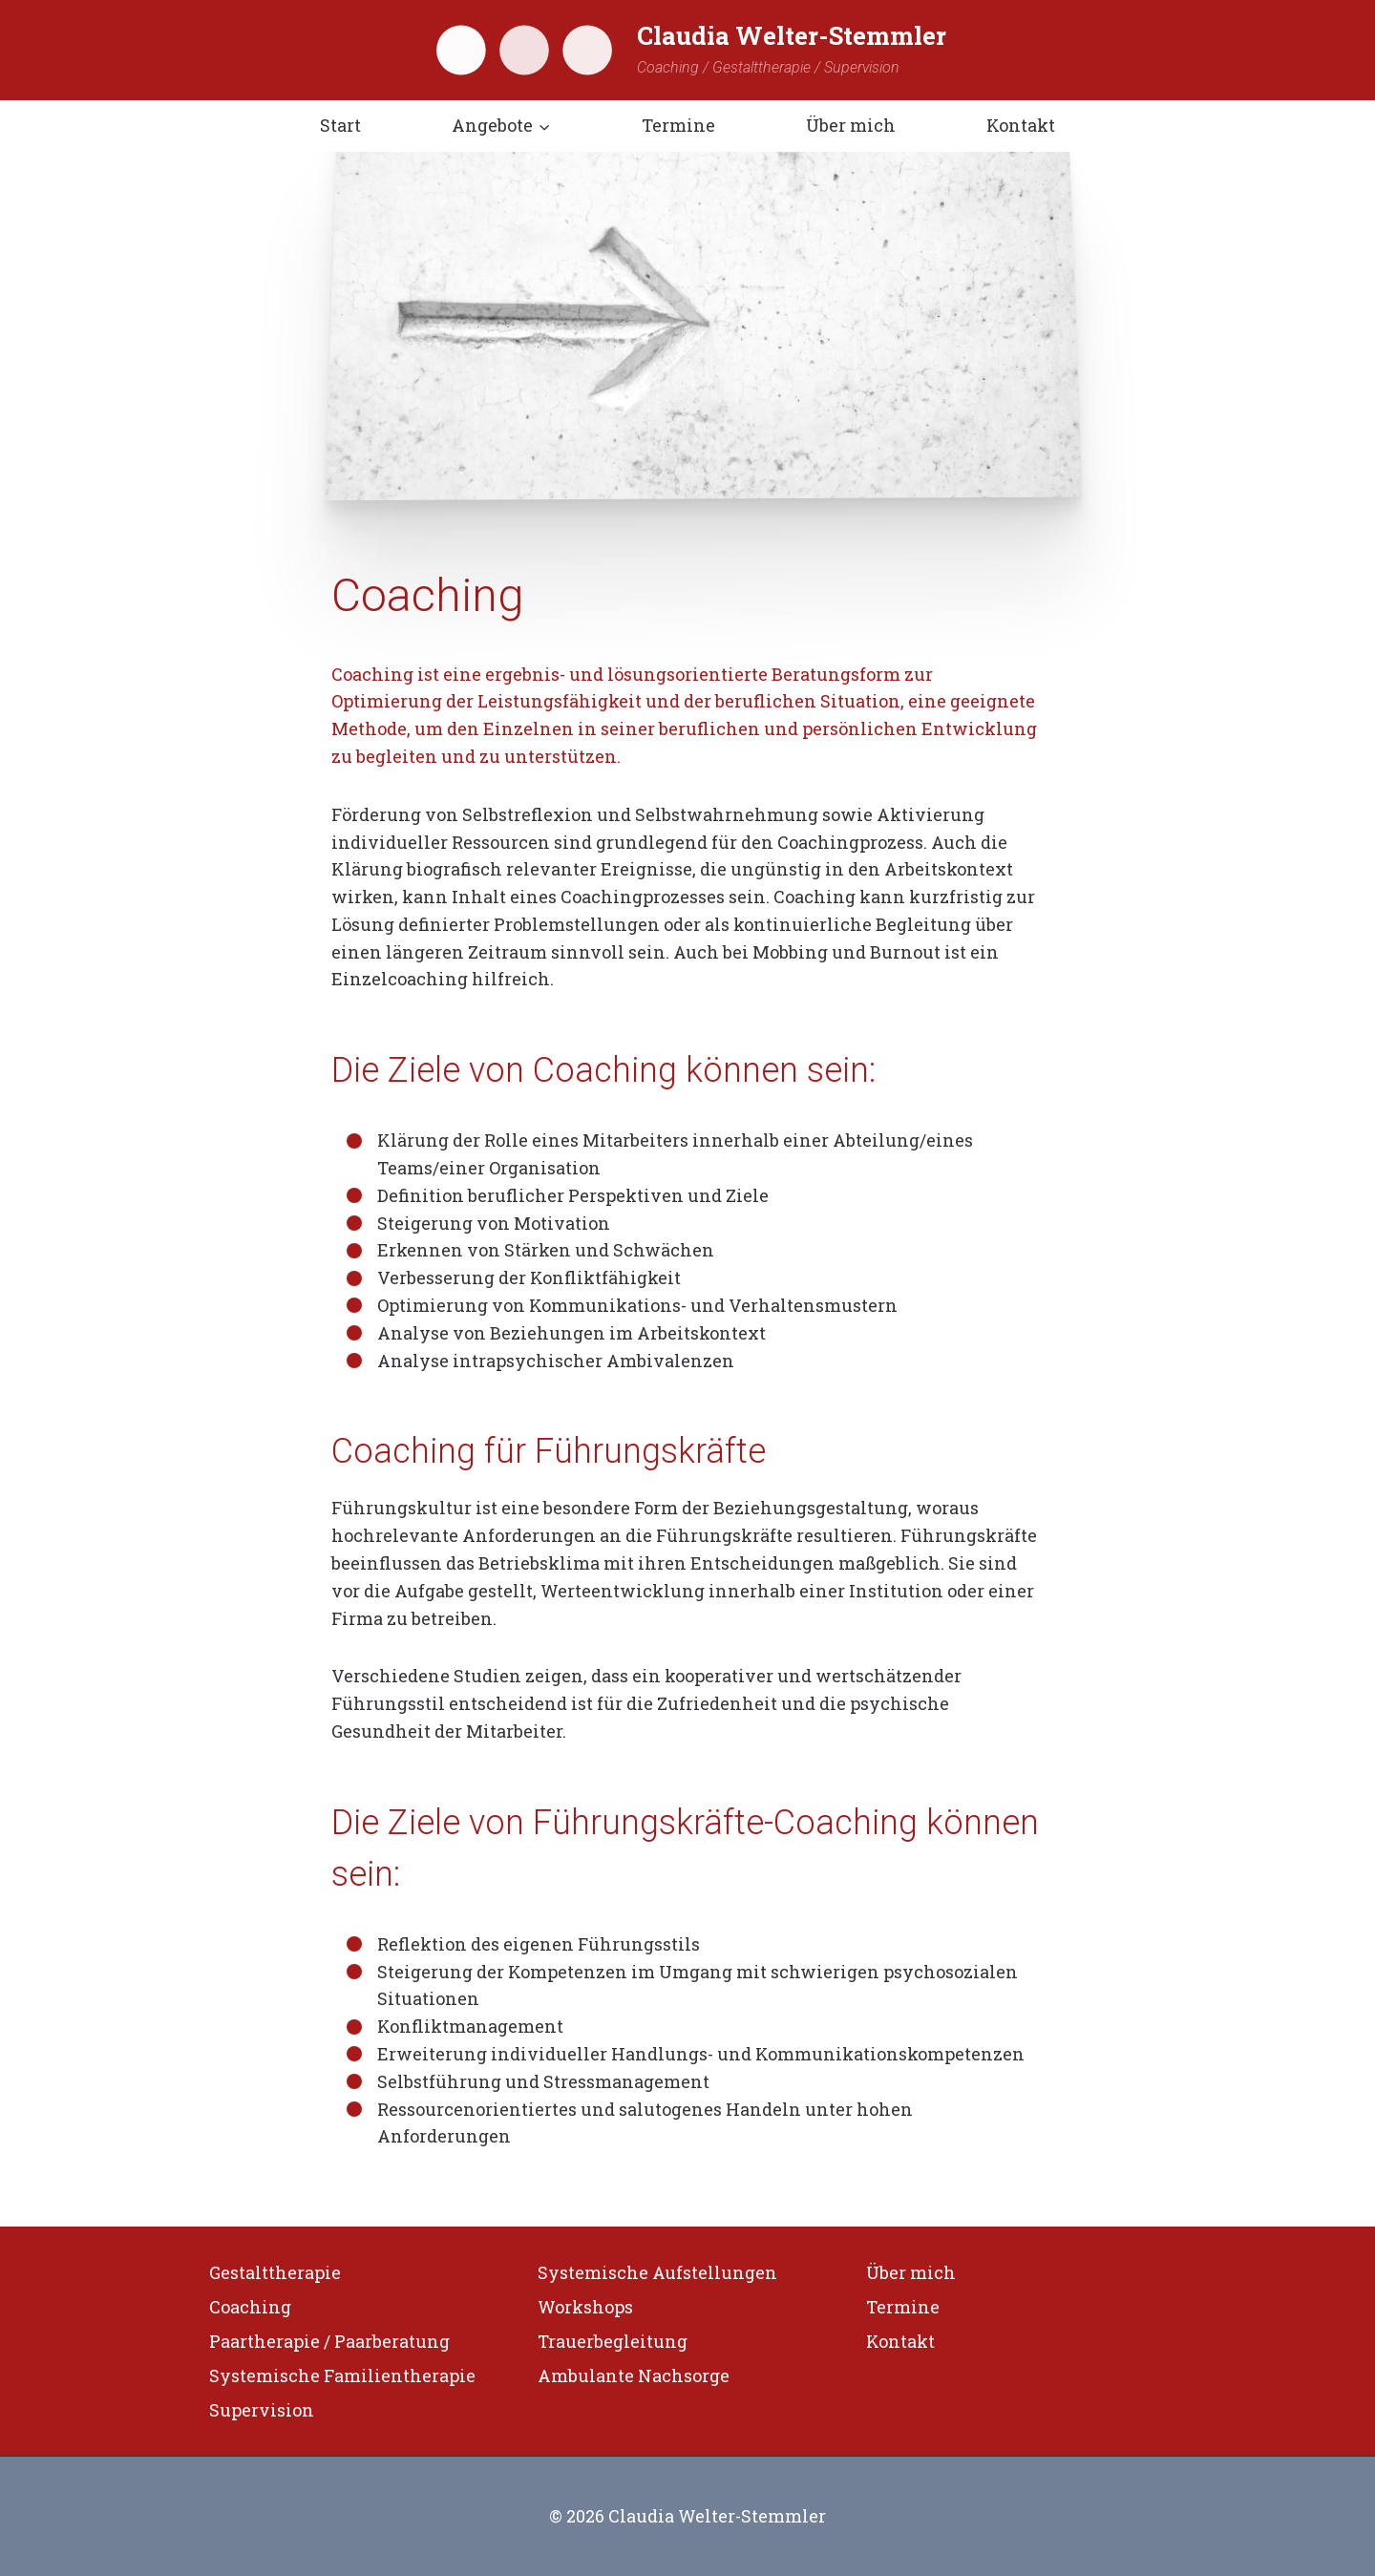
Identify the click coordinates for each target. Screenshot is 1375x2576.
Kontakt (1020, 125)
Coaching (250, 2306)
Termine (678, 125)
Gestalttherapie (275, 2272)
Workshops (585, 2306)
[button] (544, 125)
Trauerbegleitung (613, 2341)
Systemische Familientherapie (342, 2375)
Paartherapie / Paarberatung (329, 2341)
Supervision (261, 2409)
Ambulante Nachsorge (634, 2375)
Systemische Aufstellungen (657, 2272)
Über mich (851, 125)
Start (340, 125)
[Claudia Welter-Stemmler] (687, 50)
